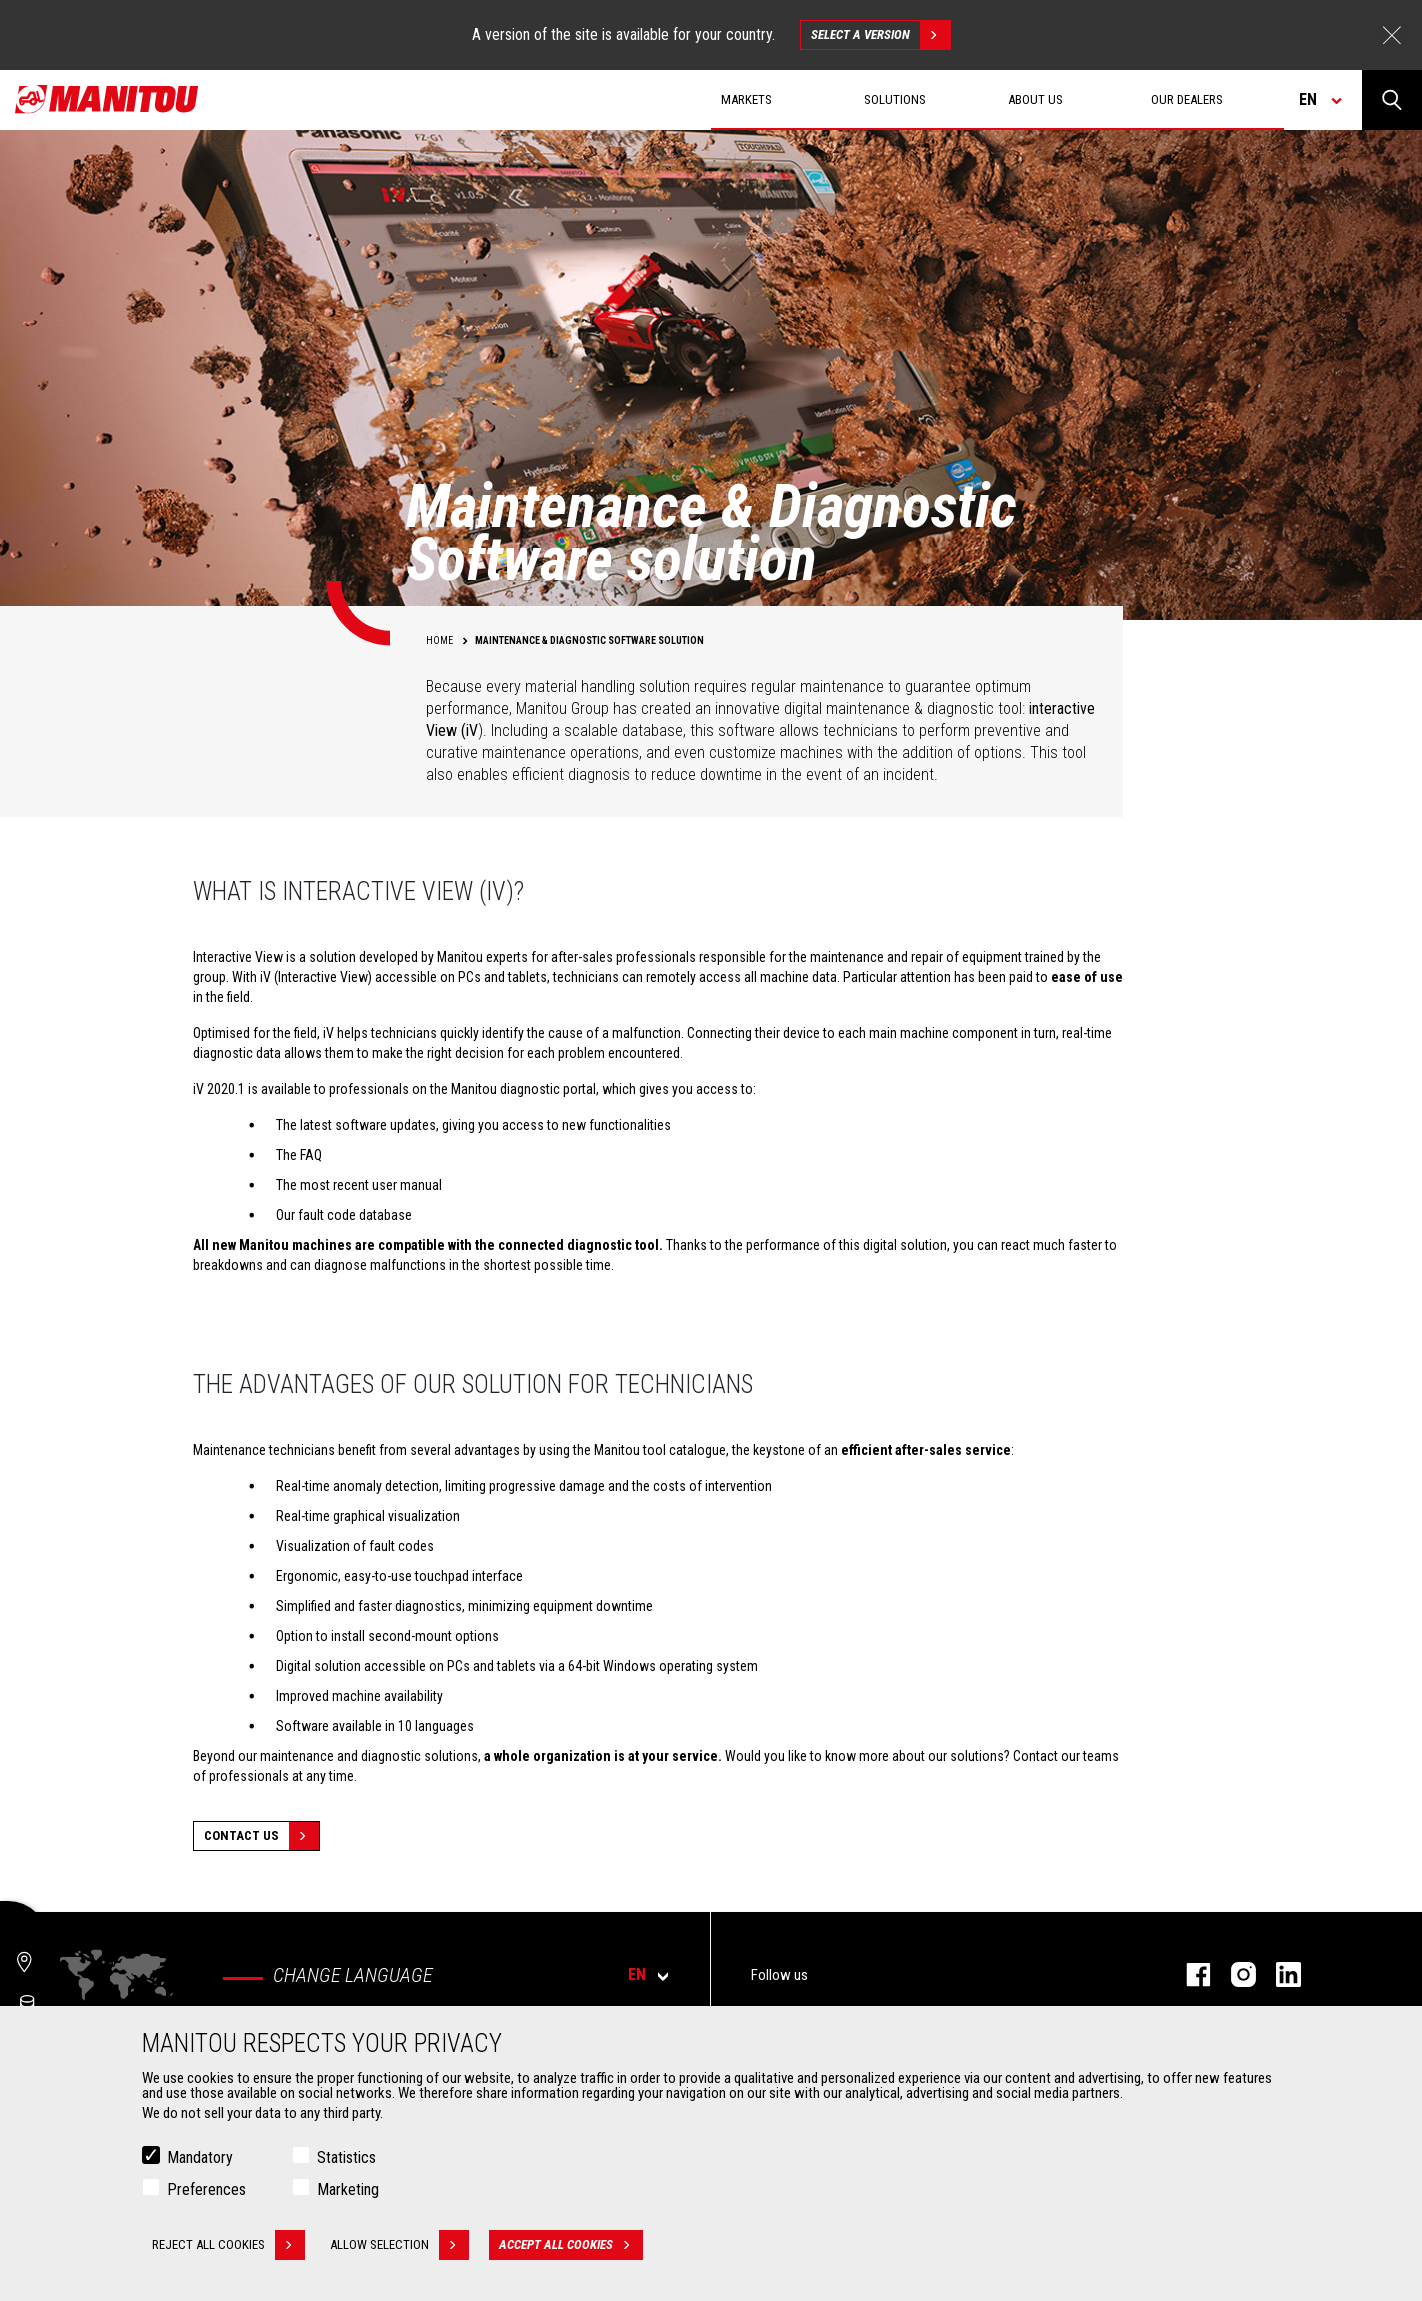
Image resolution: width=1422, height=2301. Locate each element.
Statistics (346, 2157)
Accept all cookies (571, 2245)
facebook (1188, 1974)
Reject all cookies (228, 2245)
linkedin (1278, 1974)
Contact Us (261, 1836)
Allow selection (399, 2245)
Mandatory (200, 2157)
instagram (1233, 1974)
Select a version (880, 35)
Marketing (348, 2189)
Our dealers (1187, 99)
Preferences (206, 2189)
